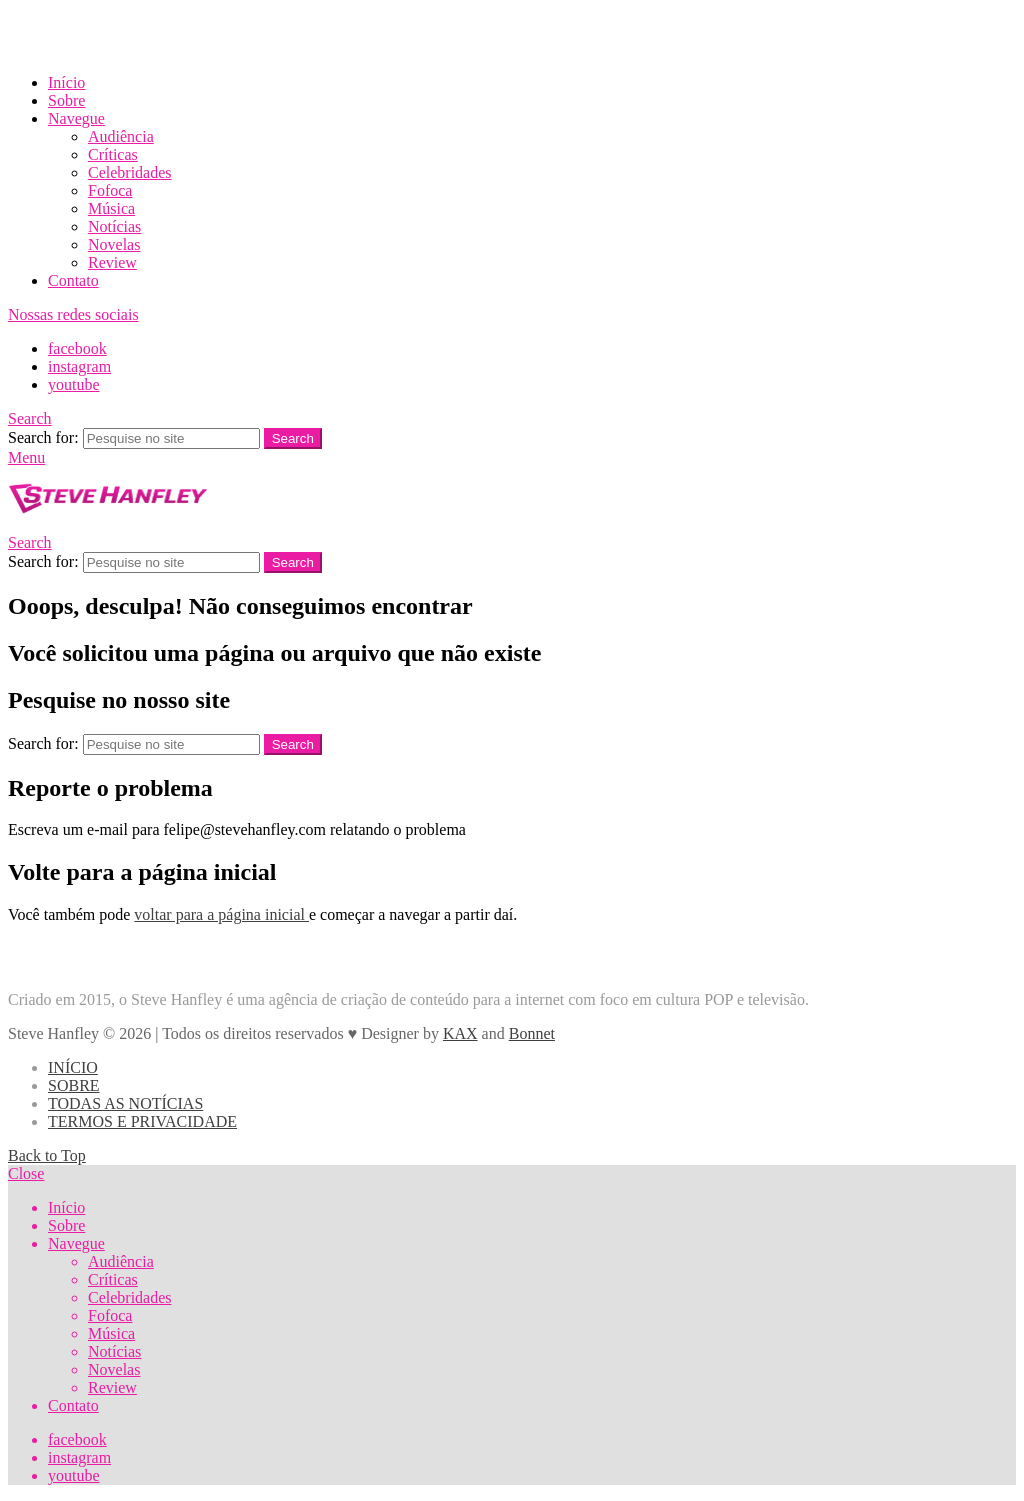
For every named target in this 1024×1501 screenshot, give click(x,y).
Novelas (114, 244)
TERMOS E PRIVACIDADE (142, 1121)
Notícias (114, 226)
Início (66, 82)
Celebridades (130, 172)
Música (111, 208)
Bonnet (532, 1033)
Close (26, 1173)
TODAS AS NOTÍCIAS (125, 1103)
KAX (460, 1033)
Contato (73, 280)
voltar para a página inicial (221, 914)
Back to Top (47, 1155)
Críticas (113, 154)
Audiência (121, 136)
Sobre (66, 100)
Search (293, 438)
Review (112, 262)
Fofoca (110, 190)
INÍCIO (73, 1067)
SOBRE (74, 1085)
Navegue (76, 118)
